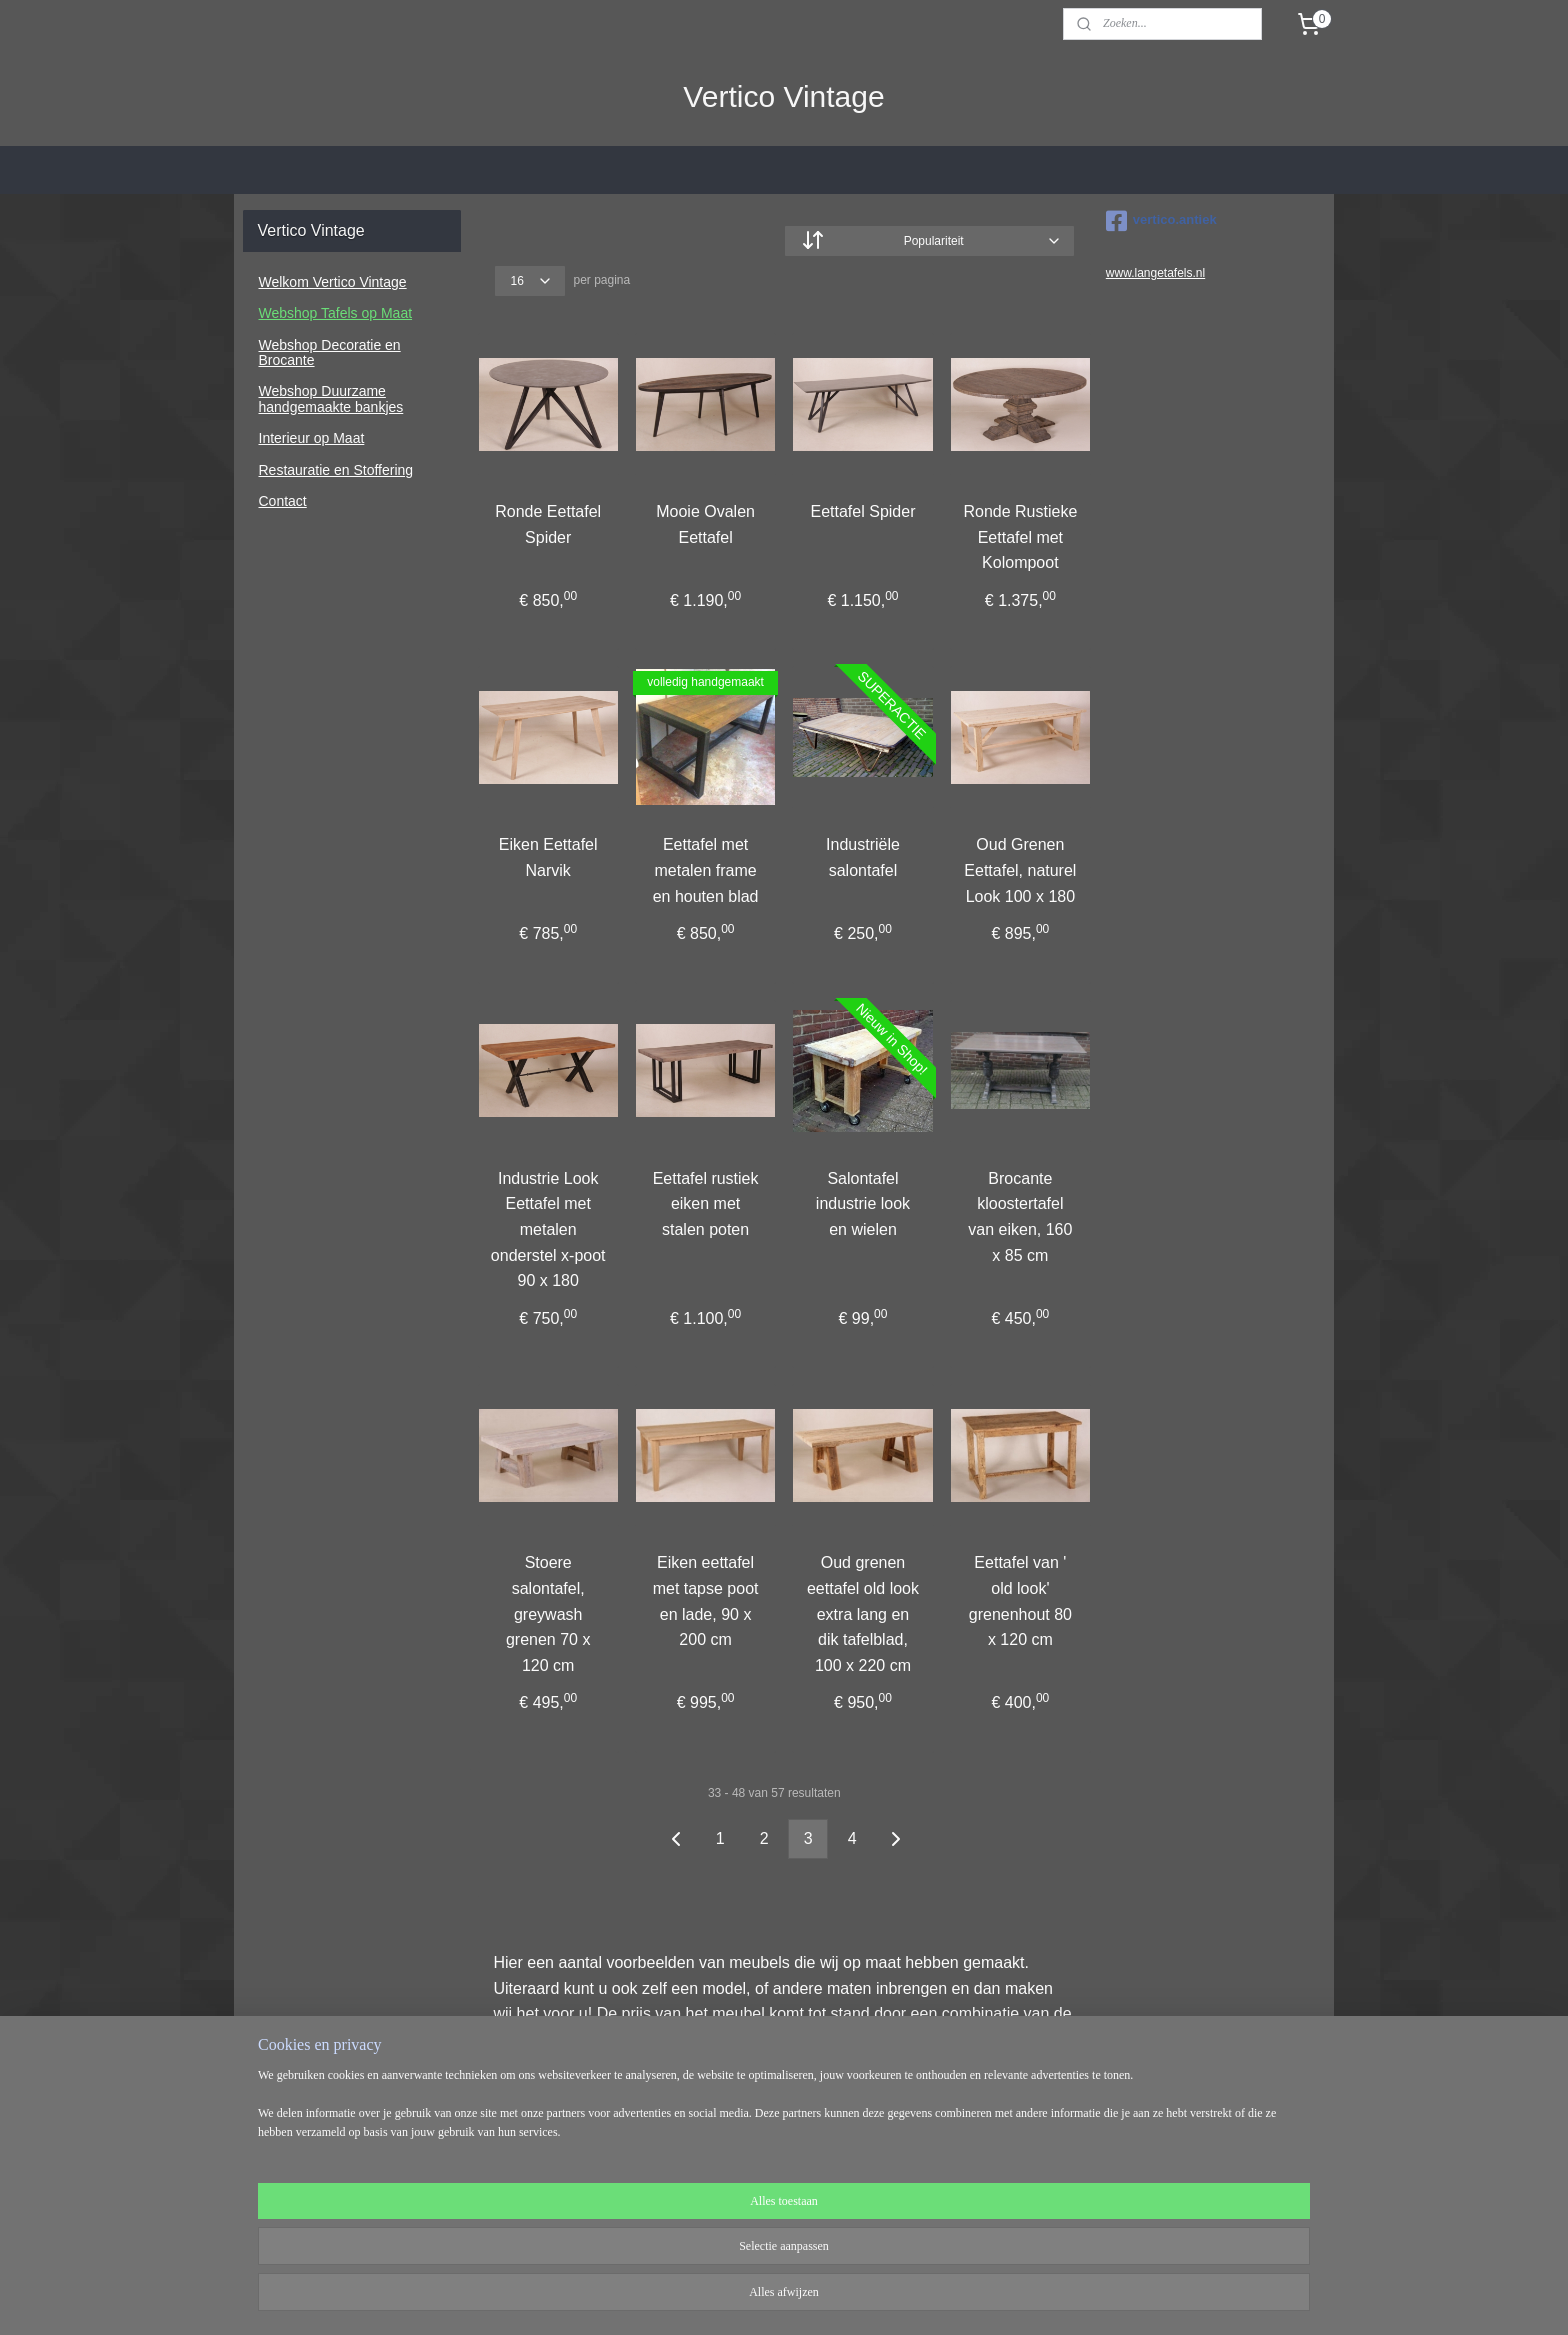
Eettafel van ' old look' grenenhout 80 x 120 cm (1019, 1601)
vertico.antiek (1161, 221)
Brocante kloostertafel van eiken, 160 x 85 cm (1020, 1216)
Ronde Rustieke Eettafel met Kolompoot (1020, 537)
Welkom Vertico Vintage (333, 282)
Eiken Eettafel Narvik (548, 857)
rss (761, 2298)
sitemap (725, 2298)
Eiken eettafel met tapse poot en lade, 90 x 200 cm (705, 1601)
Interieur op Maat (312, 438)
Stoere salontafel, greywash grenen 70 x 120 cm (548, 1613)
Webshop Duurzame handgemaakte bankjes (331, 398)
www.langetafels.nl (1155, 273)
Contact (283, 501)
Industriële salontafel (863, 857)
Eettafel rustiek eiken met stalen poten (705, 1203)
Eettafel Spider (862, 511)
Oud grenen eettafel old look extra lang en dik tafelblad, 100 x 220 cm (863, 1613)
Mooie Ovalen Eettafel (705, 524)
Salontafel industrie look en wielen (863, 1203)
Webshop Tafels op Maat (336, 313)
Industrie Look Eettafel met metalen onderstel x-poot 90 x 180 (548, 1228)
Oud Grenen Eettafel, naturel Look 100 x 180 (1020, 870)
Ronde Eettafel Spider (548, 524)
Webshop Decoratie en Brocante (330, 352)
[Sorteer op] (929, 241)
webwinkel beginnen (827, 2298)
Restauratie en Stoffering (336, 470)
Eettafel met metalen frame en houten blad (705, 870)
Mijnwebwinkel (981, 2298)
